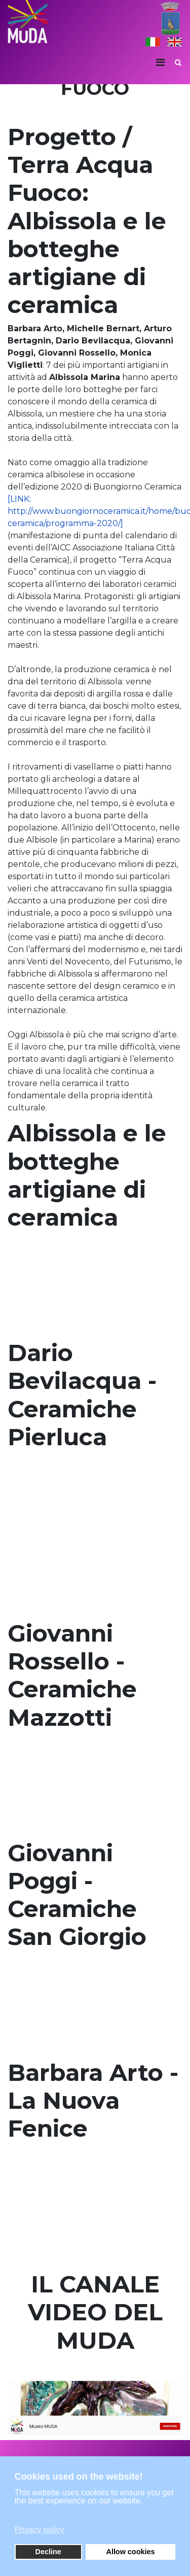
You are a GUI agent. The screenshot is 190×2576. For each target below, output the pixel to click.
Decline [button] (48, 2552)
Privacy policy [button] (39, 2529)
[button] (94, 2514)
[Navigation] (160, 62)
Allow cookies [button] (130, 2552)
